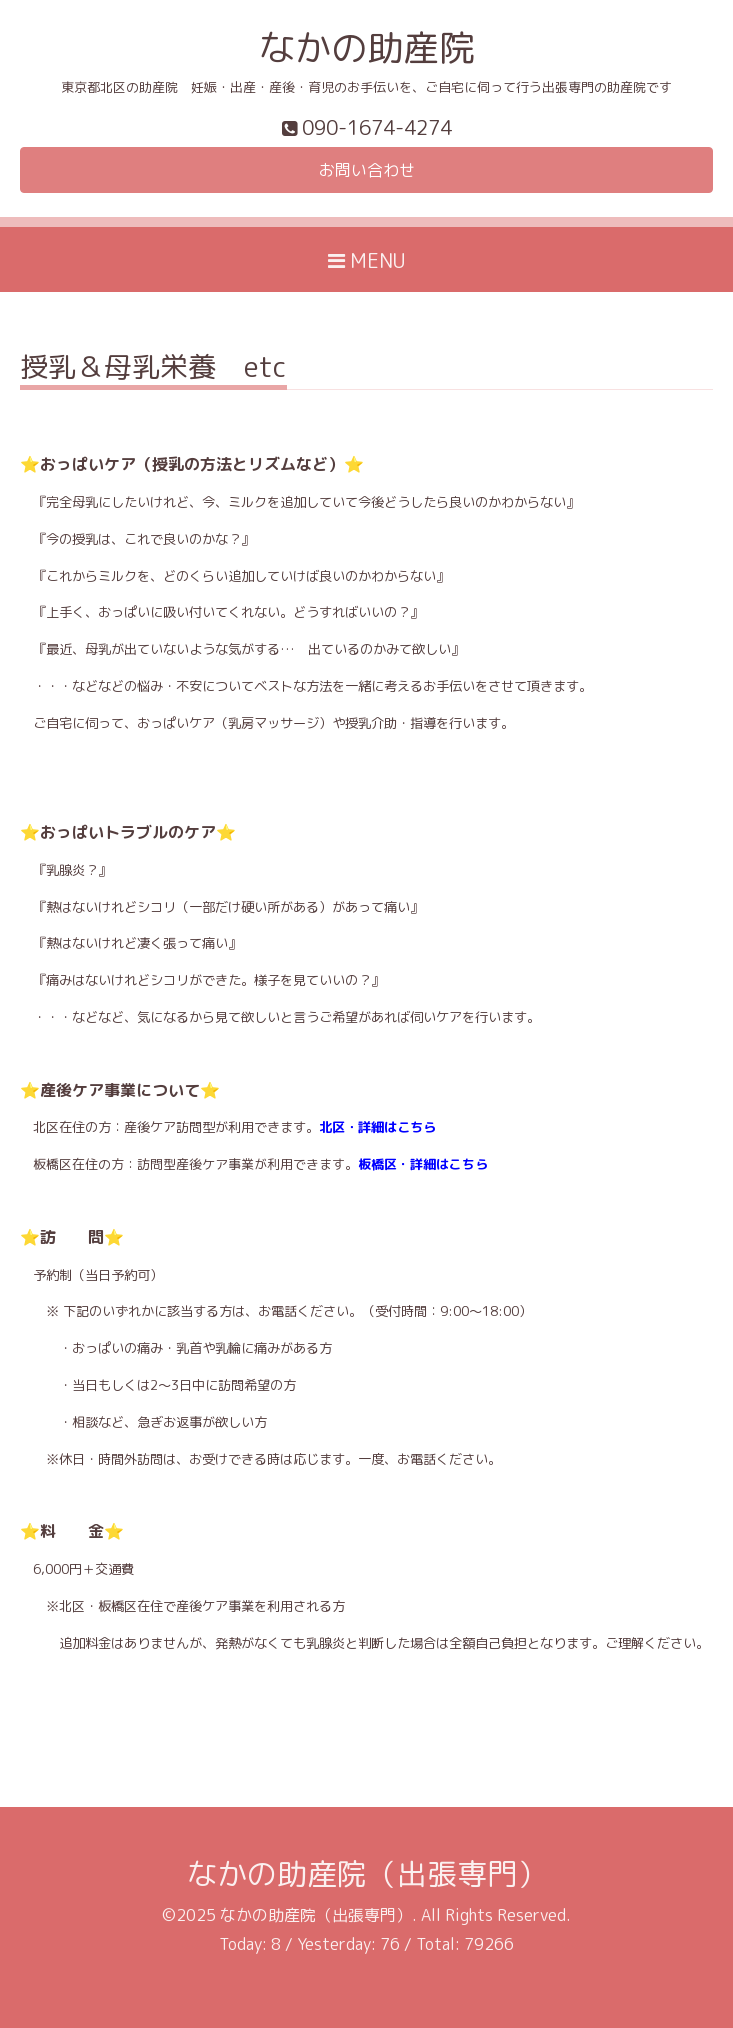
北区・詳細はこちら (377, 1127)
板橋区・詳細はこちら (423, 1164)
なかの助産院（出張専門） (367, 1874)
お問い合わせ (367, 170)
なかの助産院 (367, 47)
